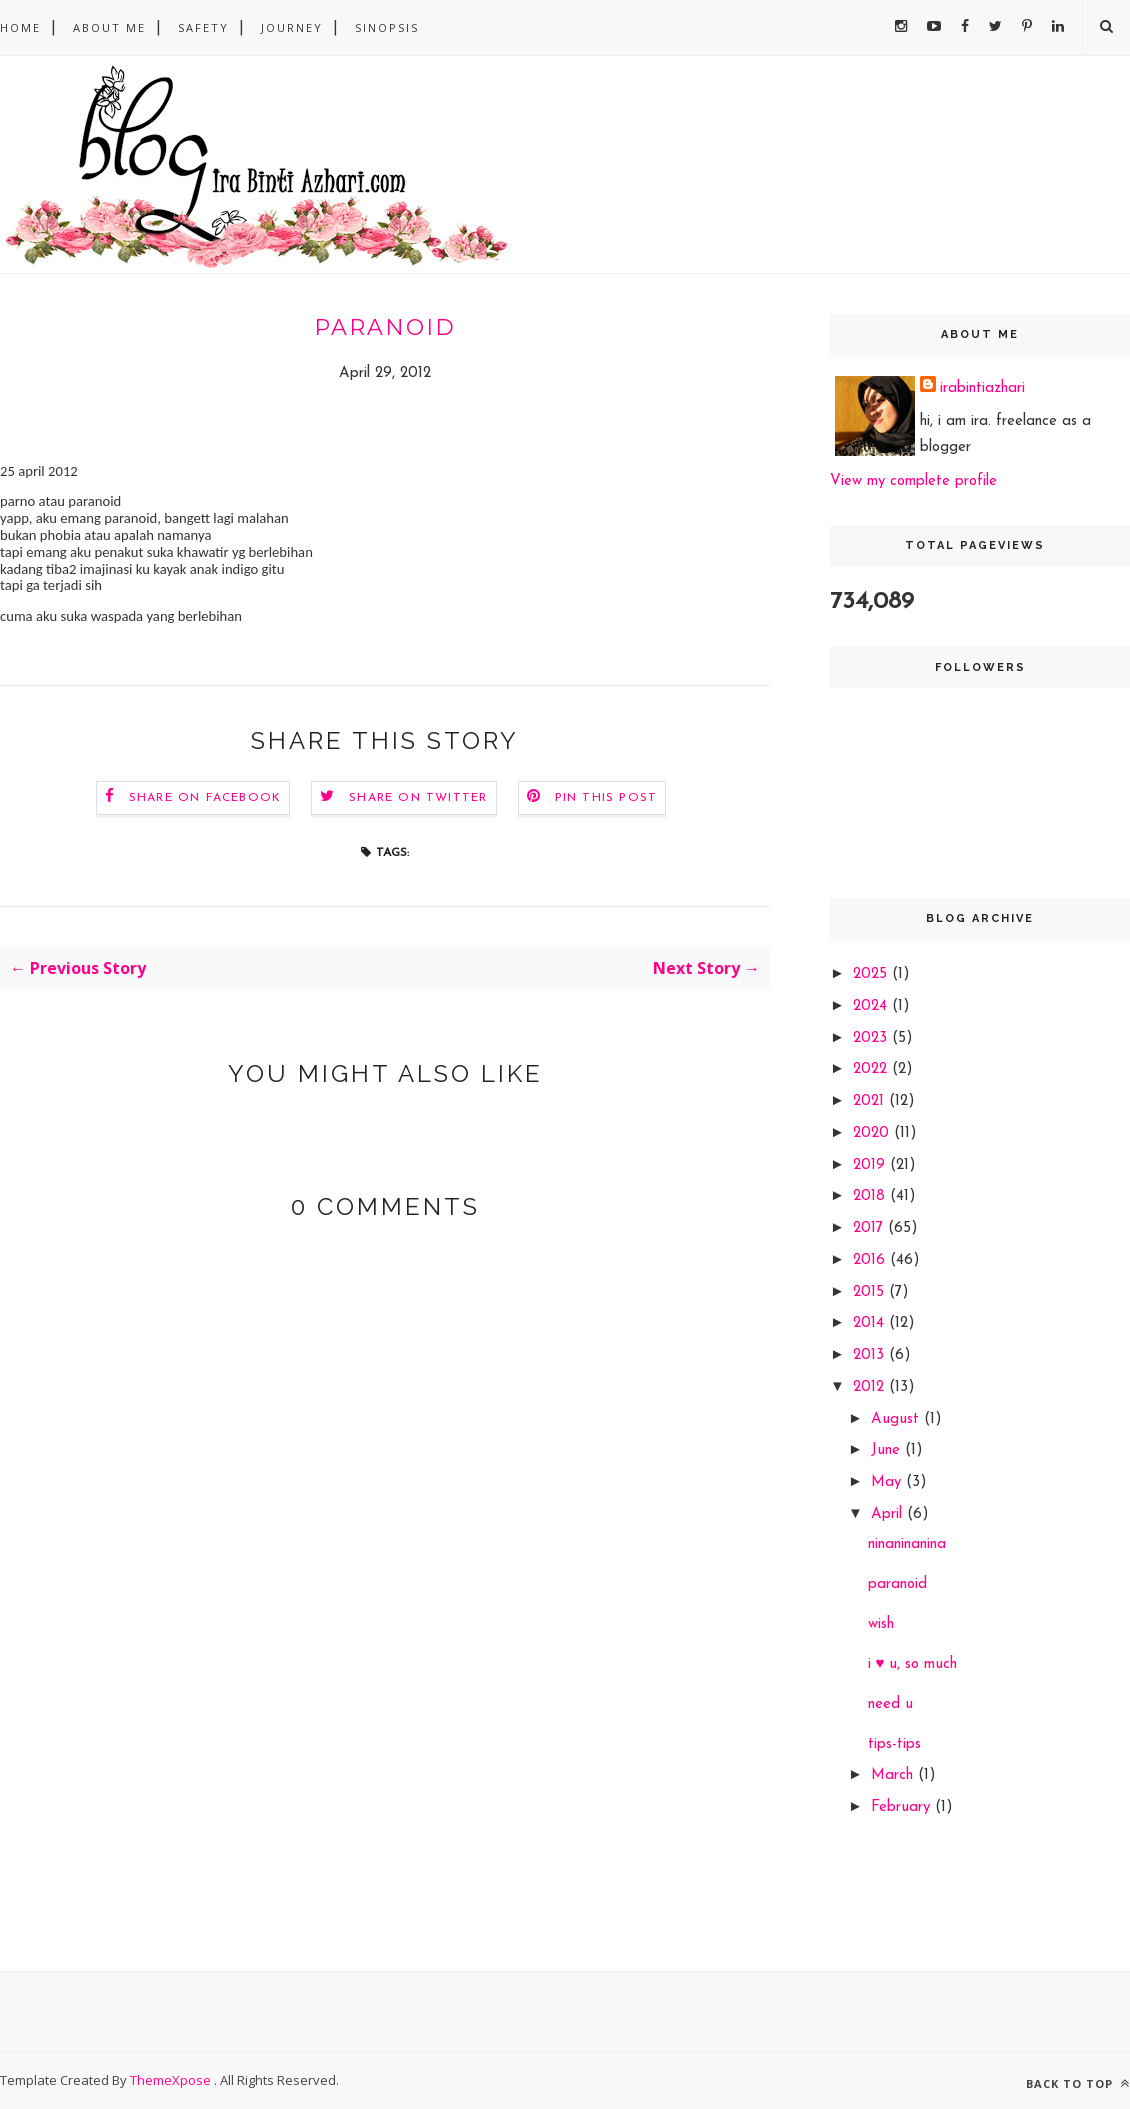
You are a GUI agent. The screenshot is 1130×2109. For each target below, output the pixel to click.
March (894, 1775)
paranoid (897, 1584)
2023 (872, 1038)
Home (20, 27)
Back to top (1078, 2083)
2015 (871, 1292)
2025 (872, 974)
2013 (871, 1355)
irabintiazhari (982, 388)
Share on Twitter (418, 798)
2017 (870, 1228)
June (888, 1450)
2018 (871, 1196)
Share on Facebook (205, 798)
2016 (871, 1260)
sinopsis (387, 27)
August (897, 1419)
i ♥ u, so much (913, 1664)
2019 (871, 1165)
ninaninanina (907, 1544)
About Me (109, 27)
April (889, 1514)
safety (203, 27)
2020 (873, 1133)
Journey (292, 27)
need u (890, 1704)
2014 (871, 1323)
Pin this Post (606, 798)
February (903, 1807)
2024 (872, 1006)
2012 (871, 1387)
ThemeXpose (172, 2080)
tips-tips (894, 1744)
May (888, 1482)
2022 (872, 1069)
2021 (871, 1101)
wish (881, 1624)
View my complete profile (913, 481)
